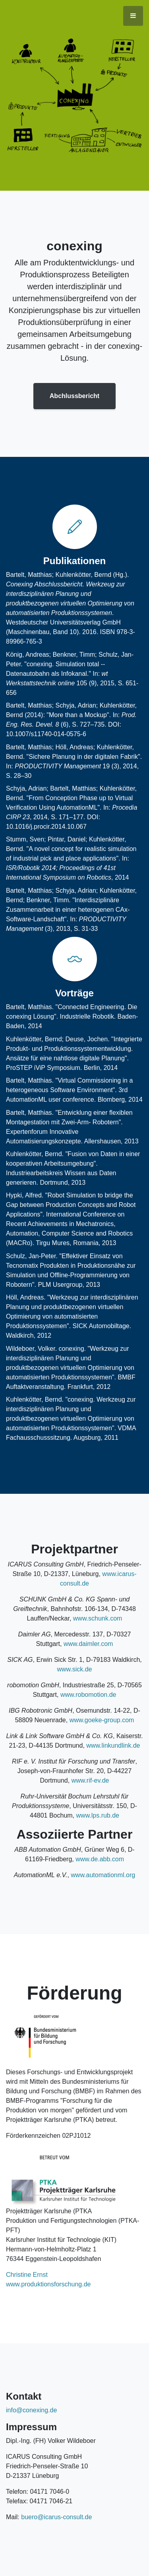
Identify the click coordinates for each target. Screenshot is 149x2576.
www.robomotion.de (88, 1694)
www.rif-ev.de (90, 1780)
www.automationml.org (103, 1875)
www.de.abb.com (99, 1859)
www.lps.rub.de (98, 1815)
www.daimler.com (88, 1643)
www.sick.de (74, 1669)
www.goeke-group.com (102, 1720)
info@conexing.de (31, 2410)
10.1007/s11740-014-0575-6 (46, 734)
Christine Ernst (27, 2274)
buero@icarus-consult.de (56, 2517)
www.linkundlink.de (113, 1745)
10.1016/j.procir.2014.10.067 (46, 826)
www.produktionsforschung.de (48, 2284)
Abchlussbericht (74, 396)
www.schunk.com (97, 1618)
